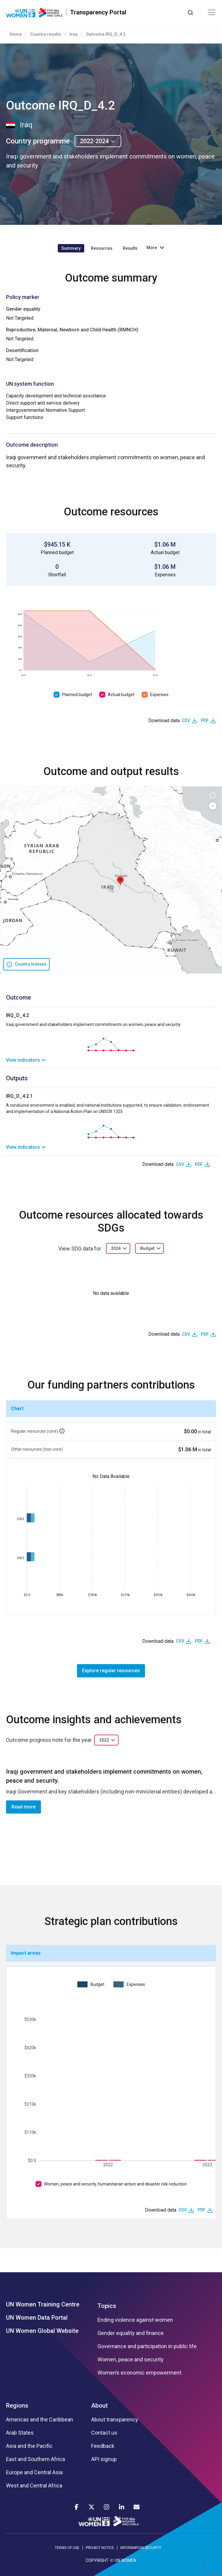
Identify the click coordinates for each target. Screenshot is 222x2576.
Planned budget (77, 694)
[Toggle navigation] (211, 12)
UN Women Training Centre (42, 2304)
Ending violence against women (135, 2320)
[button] (120, 881)
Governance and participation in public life (147, 2346)
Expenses (159, 694)
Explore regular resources (111, 1670)
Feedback (102, 2446)
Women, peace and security (130, 2359)
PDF (205, 720)
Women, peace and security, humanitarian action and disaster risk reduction (115, 2184)
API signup (104, 2459)
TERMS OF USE (67, 2548)
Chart (17, 1408)
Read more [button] (23, 1807)
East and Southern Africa (35, 2459)
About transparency (114, 2420)
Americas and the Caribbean (39, 2420)
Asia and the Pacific (29, 2446)
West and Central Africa (34, 2486)
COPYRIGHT (97, 2560)
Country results (45, 34)
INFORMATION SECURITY (140, 2548)
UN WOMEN (125, 2560)
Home (16, 34)
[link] (111, 1060)
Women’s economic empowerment (139, 2373)
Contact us (104, 2433)
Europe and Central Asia (34, 2472)
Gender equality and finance (130, 2333)
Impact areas (26, 1953)
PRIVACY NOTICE (100, 2548)
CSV (186, 720)
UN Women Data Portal (37, 2317)
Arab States (20, 2433)
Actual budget (121, 694)
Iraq (73, 34)
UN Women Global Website (42, 2331)
